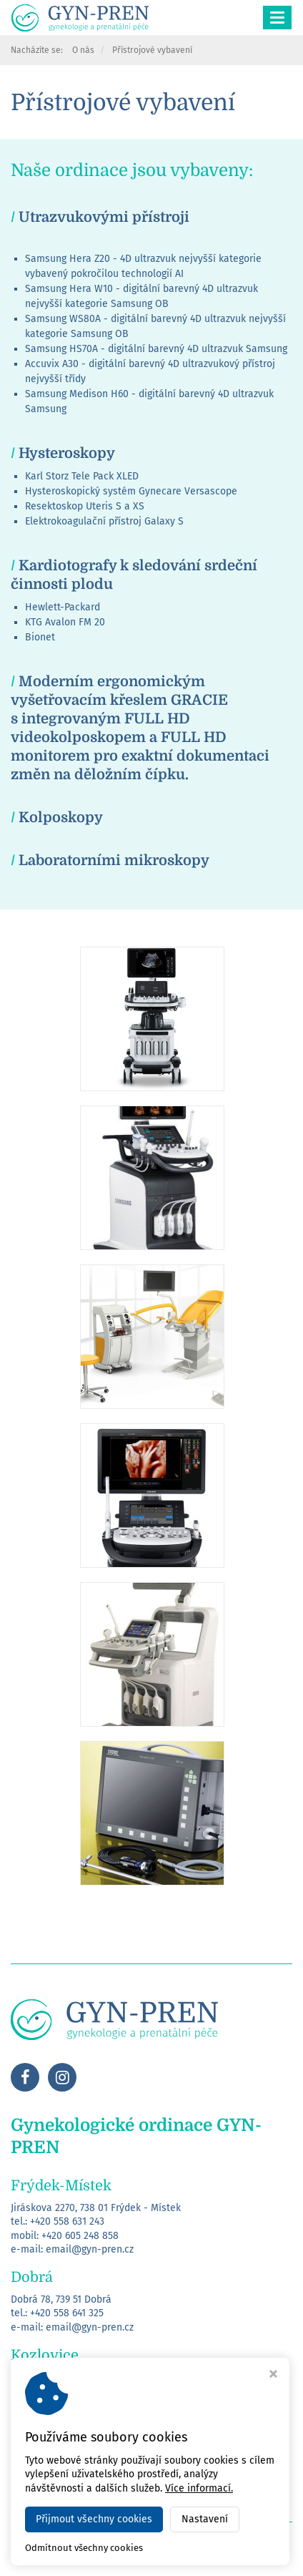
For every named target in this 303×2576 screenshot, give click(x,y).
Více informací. (199, 2488)
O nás (83, 50)
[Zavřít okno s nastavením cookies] (273, 2375)
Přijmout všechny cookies (94, 2519)
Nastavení (205, 2519)
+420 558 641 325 (67, 2313)
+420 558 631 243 (67, 2221)
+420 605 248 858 (80, 2236)
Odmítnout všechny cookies (84, 2547)
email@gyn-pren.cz (90, 2249)
